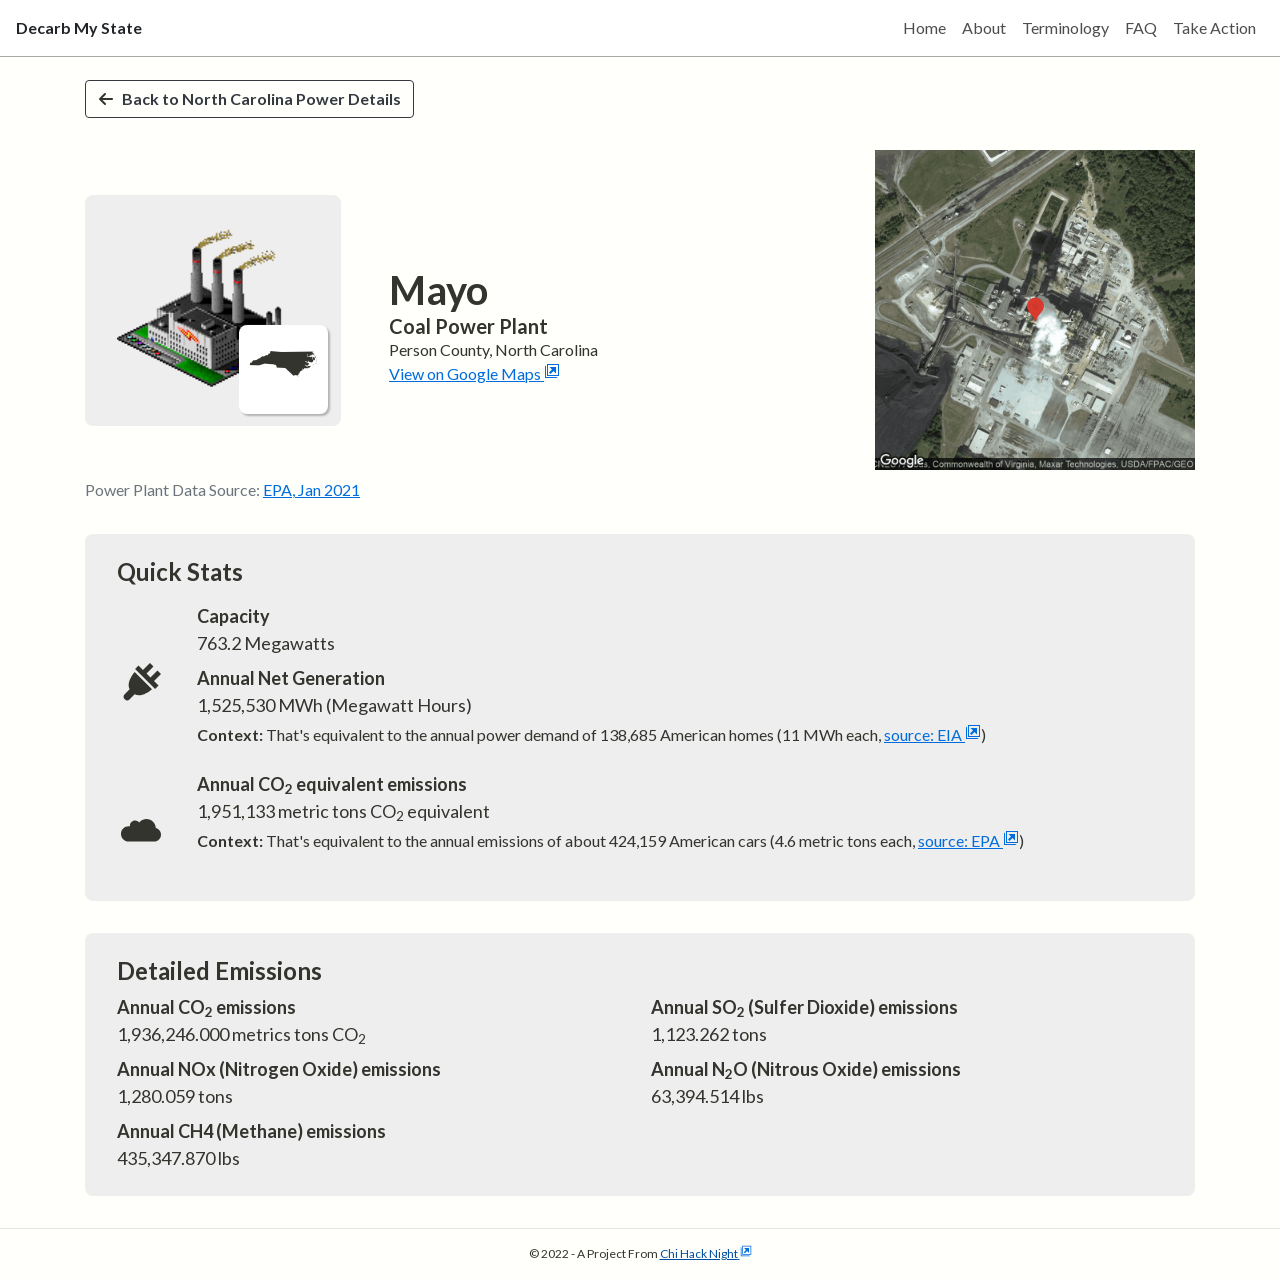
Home (924, 27)
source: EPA (968, 840)
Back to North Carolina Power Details (249, 98)
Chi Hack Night (706, 1253)
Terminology (1065, 27)
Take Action (1214, 27)
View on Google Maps (474, 373)
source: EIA (932, 734)
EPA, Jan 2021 (311, 489)
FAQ (1141, 27)
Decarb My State (79, 27)
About (984, 27)
